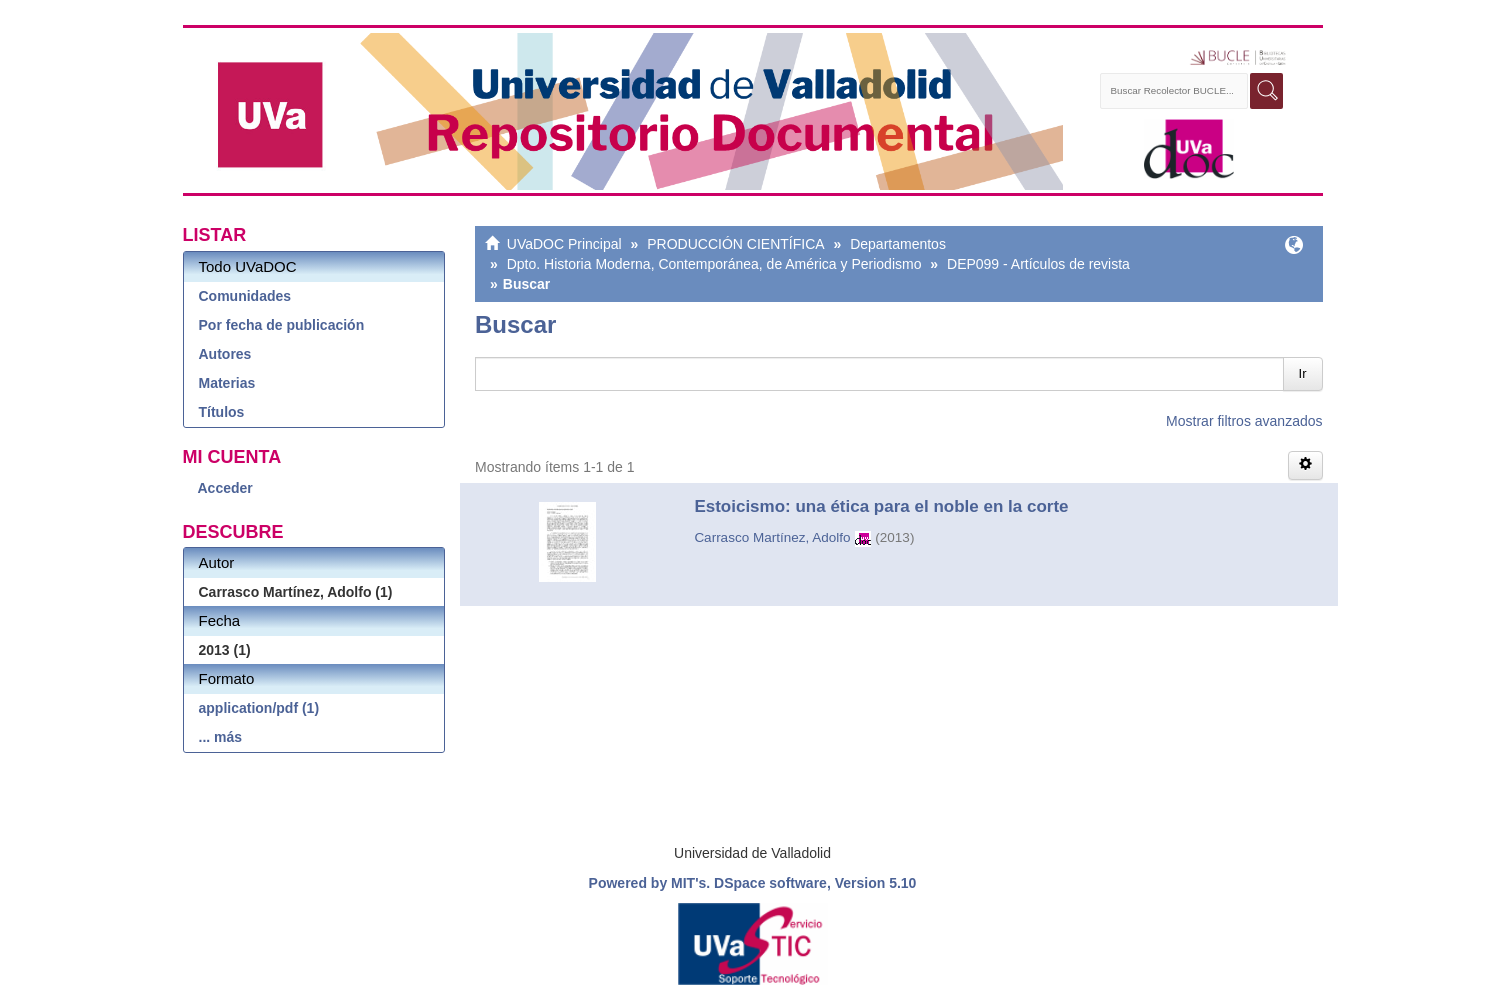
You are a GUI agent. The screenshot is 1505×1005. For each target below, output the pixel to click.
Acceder (225, 488)
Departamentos (898, 244)
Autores (225, 354)
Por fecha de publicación (282, 325)
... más (221, 737)
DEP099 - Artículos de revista (1038, 264)
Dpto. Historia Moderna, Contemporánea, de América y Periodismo (714, 264)
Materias (227, 383)
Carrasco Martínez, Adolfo (772, 537)
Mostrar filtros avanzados (1244, 421)
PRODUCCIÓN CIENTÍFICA (735, 244)
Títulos (222, 412)
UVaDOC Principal (564, 244)
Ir (1303, 373)
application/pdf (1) (259, 708)
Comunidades (245, 296)
